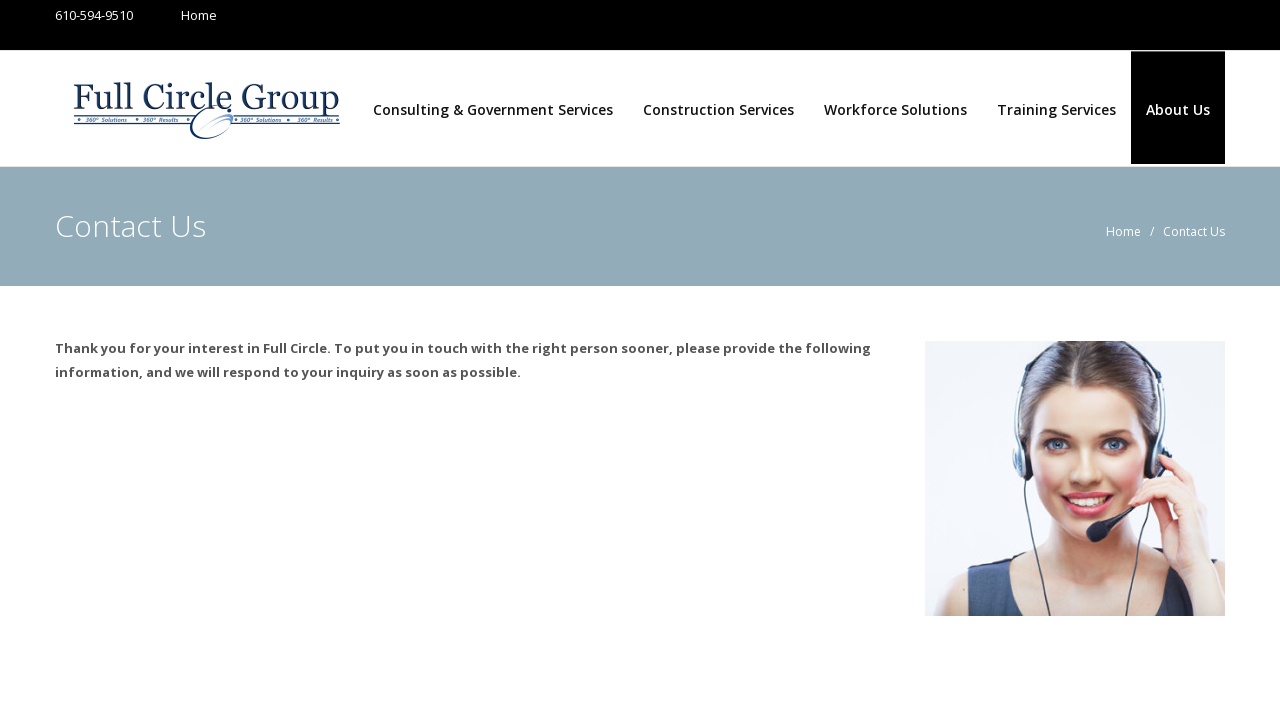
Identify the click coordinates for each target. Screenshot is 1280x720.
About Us (1178, 109)
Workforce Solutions (895, 109)
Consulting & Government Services (493, 109)
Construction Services (718, 109)
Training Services (1056, 109)
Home (179, 15)
